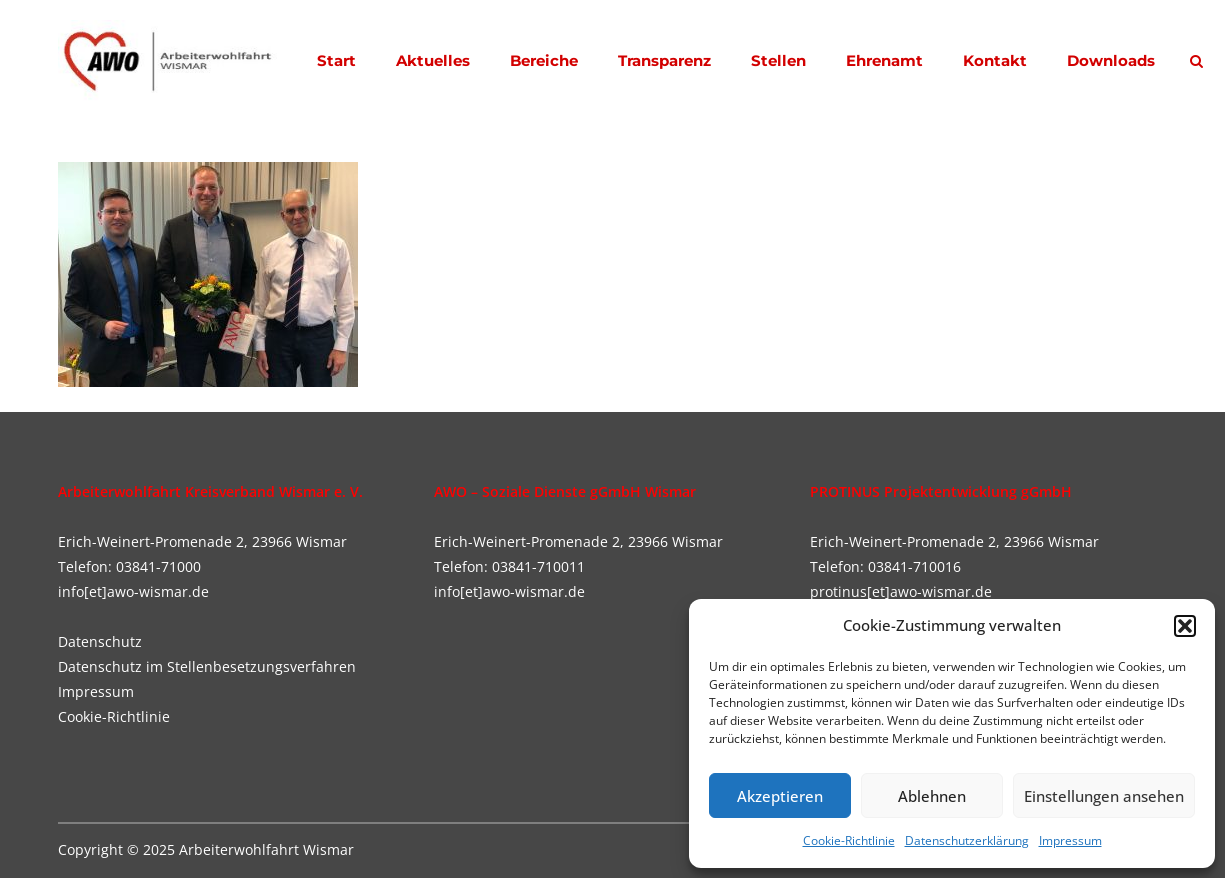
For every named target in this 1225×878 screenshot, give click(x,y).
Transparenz (664, 60)
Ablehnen (932, 796)
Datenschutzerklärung (967, 840)
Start (336, 60)
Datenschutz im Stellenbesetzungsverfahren (207, 666)
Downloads (1111, 60)
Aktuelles (433, 60)
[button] (1185, 626)
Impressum (1070, 840)
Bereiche (544, 60)
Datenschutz (100, 641)
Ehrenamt (884, 60)
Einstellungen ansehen (1104, 796)
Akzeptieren (780, 796)
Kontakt (995, 60)
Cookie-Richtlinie (849, 840)
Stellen (778, 60)
